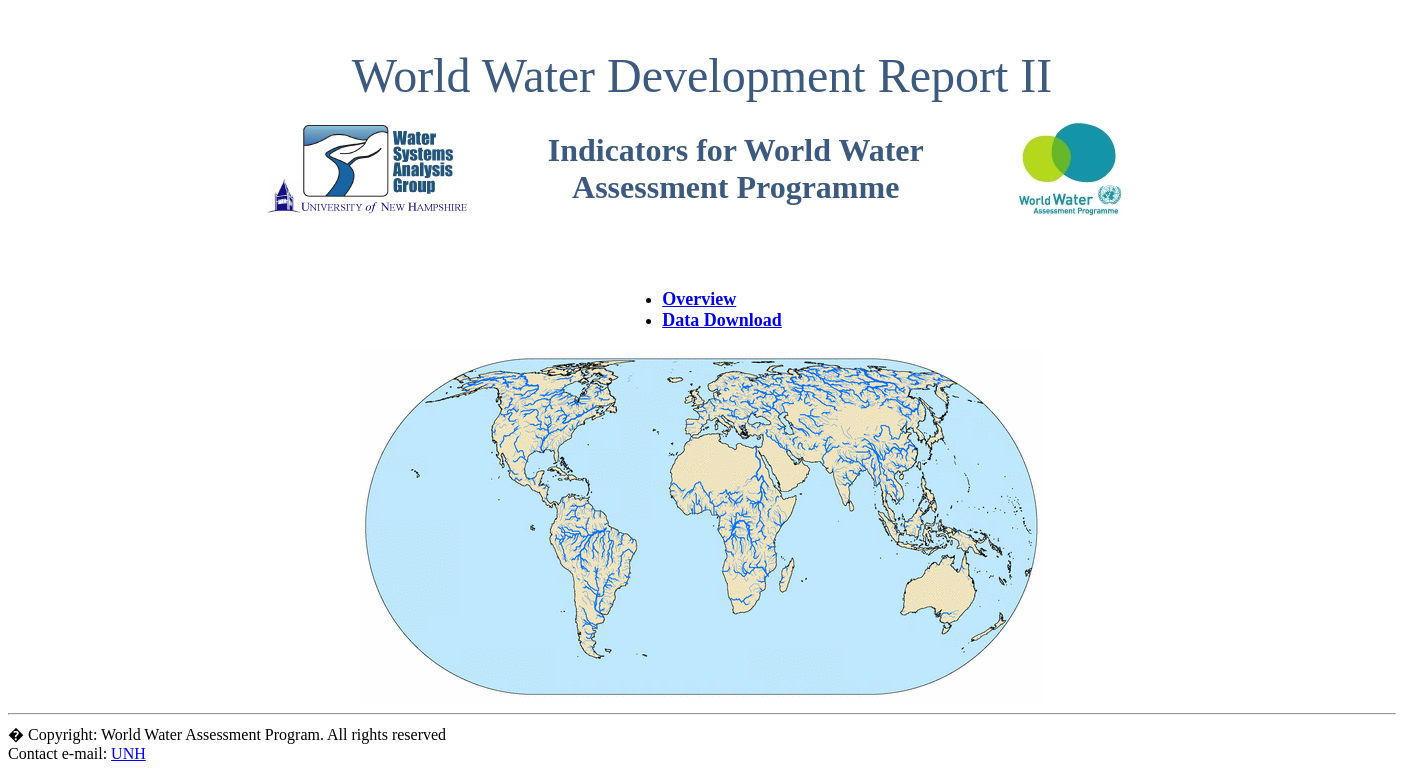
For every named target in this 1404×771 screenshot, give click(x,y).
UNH (128, 753)
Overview (699, 299)
